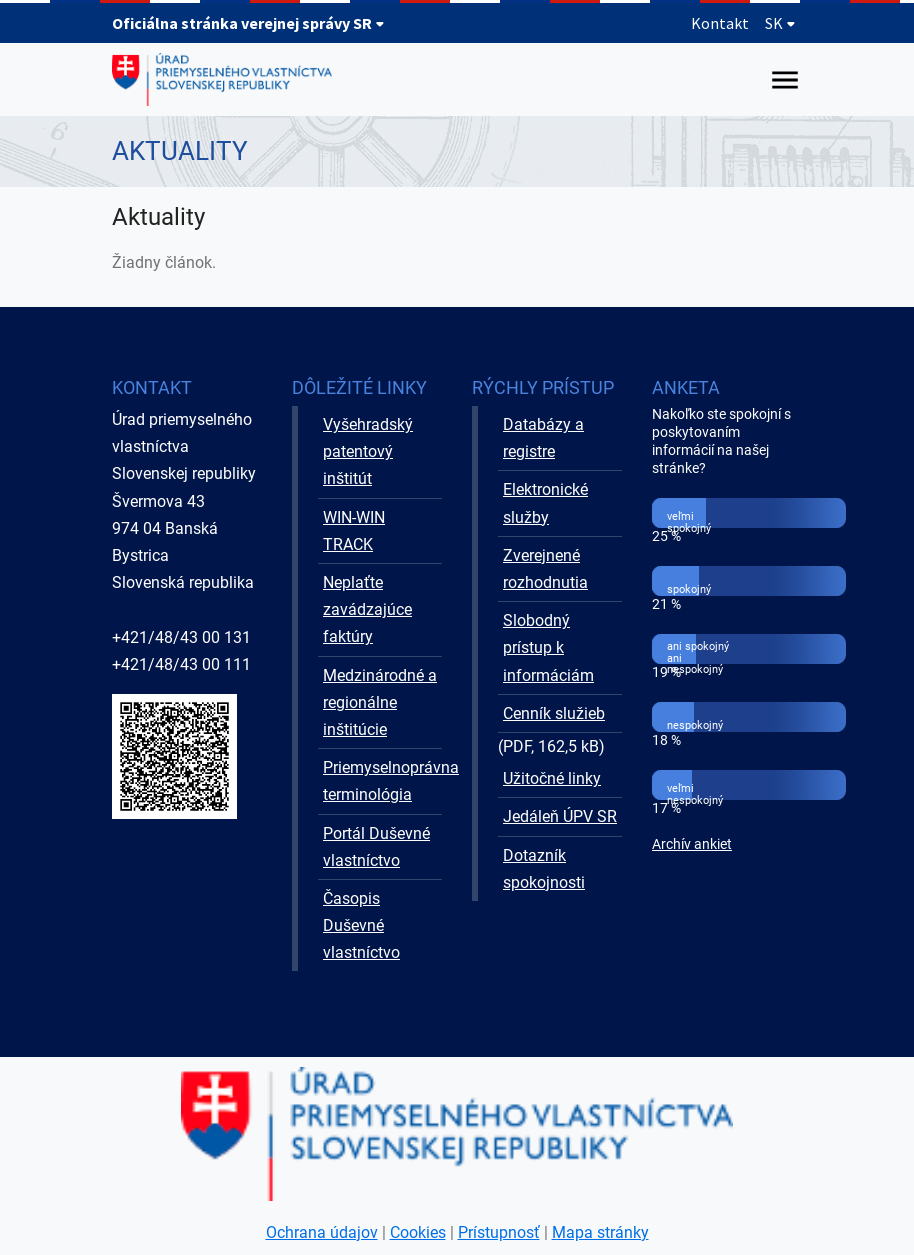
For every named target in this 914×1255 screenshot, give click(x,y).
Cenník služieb (554, 713)
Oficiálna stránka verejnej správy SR (248, 23)
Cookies (418, 1232)
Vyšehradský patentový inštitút (368, 451)
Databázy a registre (543, 438)
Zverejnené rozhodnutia (545, 569)
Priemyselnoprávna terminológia (382, 781)
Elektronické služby (545, 503)
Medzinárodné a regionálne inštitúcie (380, 702)
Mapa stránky (600, 1232)
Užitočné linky (552, 778)
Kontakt (720, 23)
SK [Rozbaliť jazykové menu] (780, 23)
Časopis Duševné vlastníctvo (361, 925)
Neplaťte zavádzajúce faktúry (367, 609)
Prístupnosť (499, 1232)
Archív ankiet (692, 844)
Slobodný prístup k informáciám (548, 647)
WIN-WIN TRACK (354, 531)
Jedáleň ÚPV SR (560, 816)
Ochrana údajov (322, 1232)
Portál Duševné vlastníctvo (376, 847)
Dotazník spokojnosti (544, 869)
